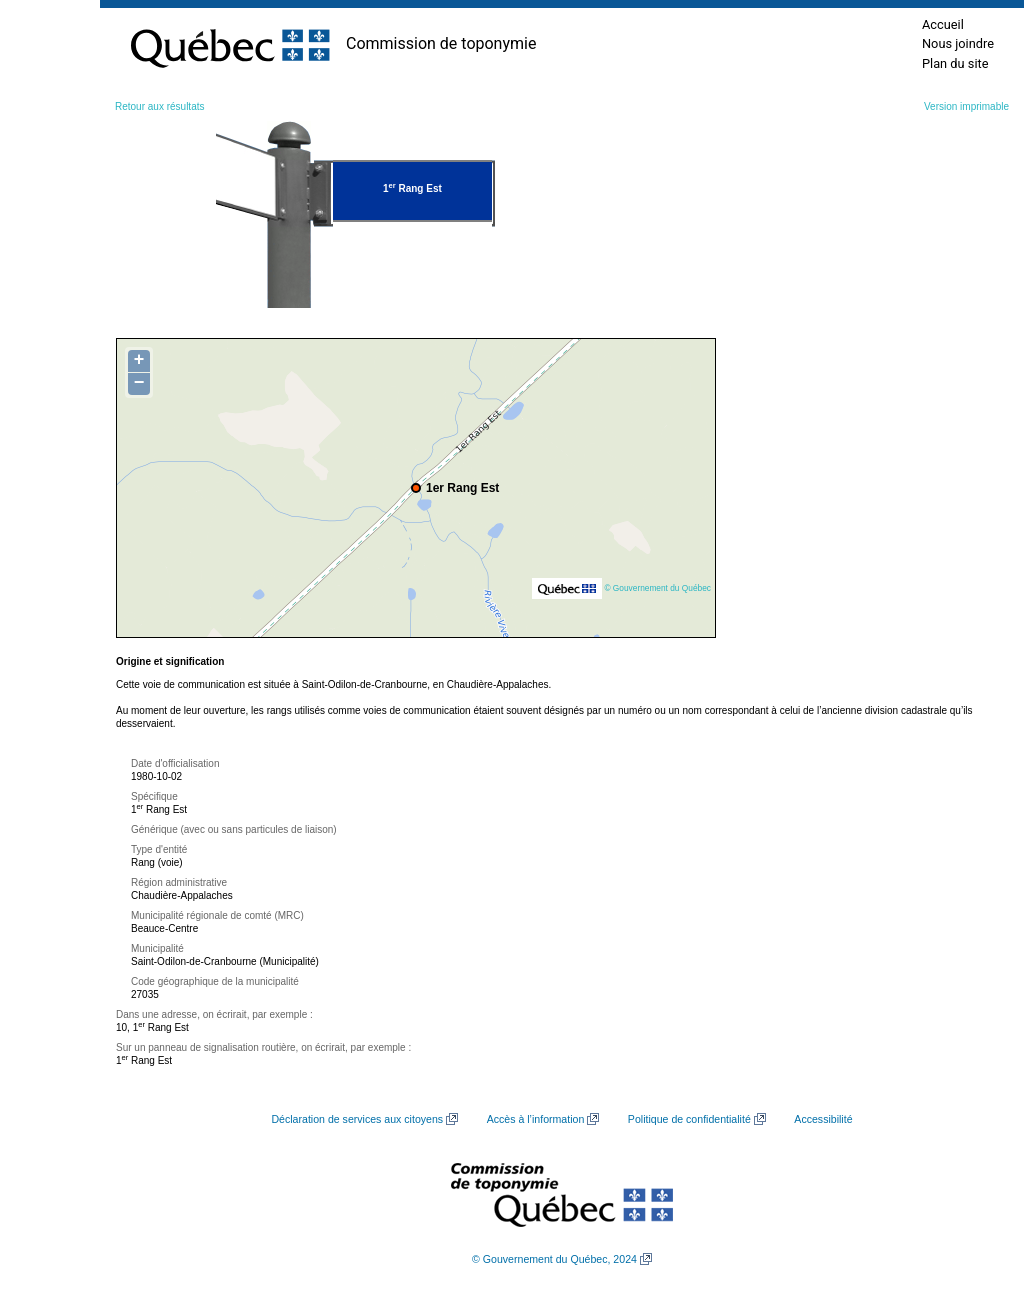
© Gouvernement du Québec (657, 588)
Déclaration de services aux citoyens (357, 1119)
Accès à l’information (536, 1119)
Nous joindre (958, 43)
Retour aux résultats (160, 106)
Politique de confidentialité (689, 1119)
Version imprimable (966, 106)
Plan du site (955, 63)
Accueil (943, 24)
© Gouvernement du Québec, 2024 (554, 1259)
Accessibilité (823, 1119)
